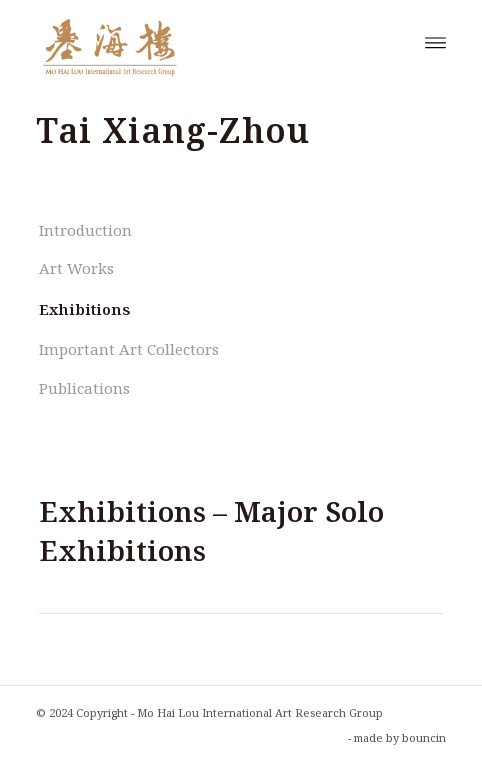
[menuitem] (435, 41)
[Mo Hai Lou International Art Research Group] (200, 41)
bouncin (424, 737)
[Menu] (435, 41)
